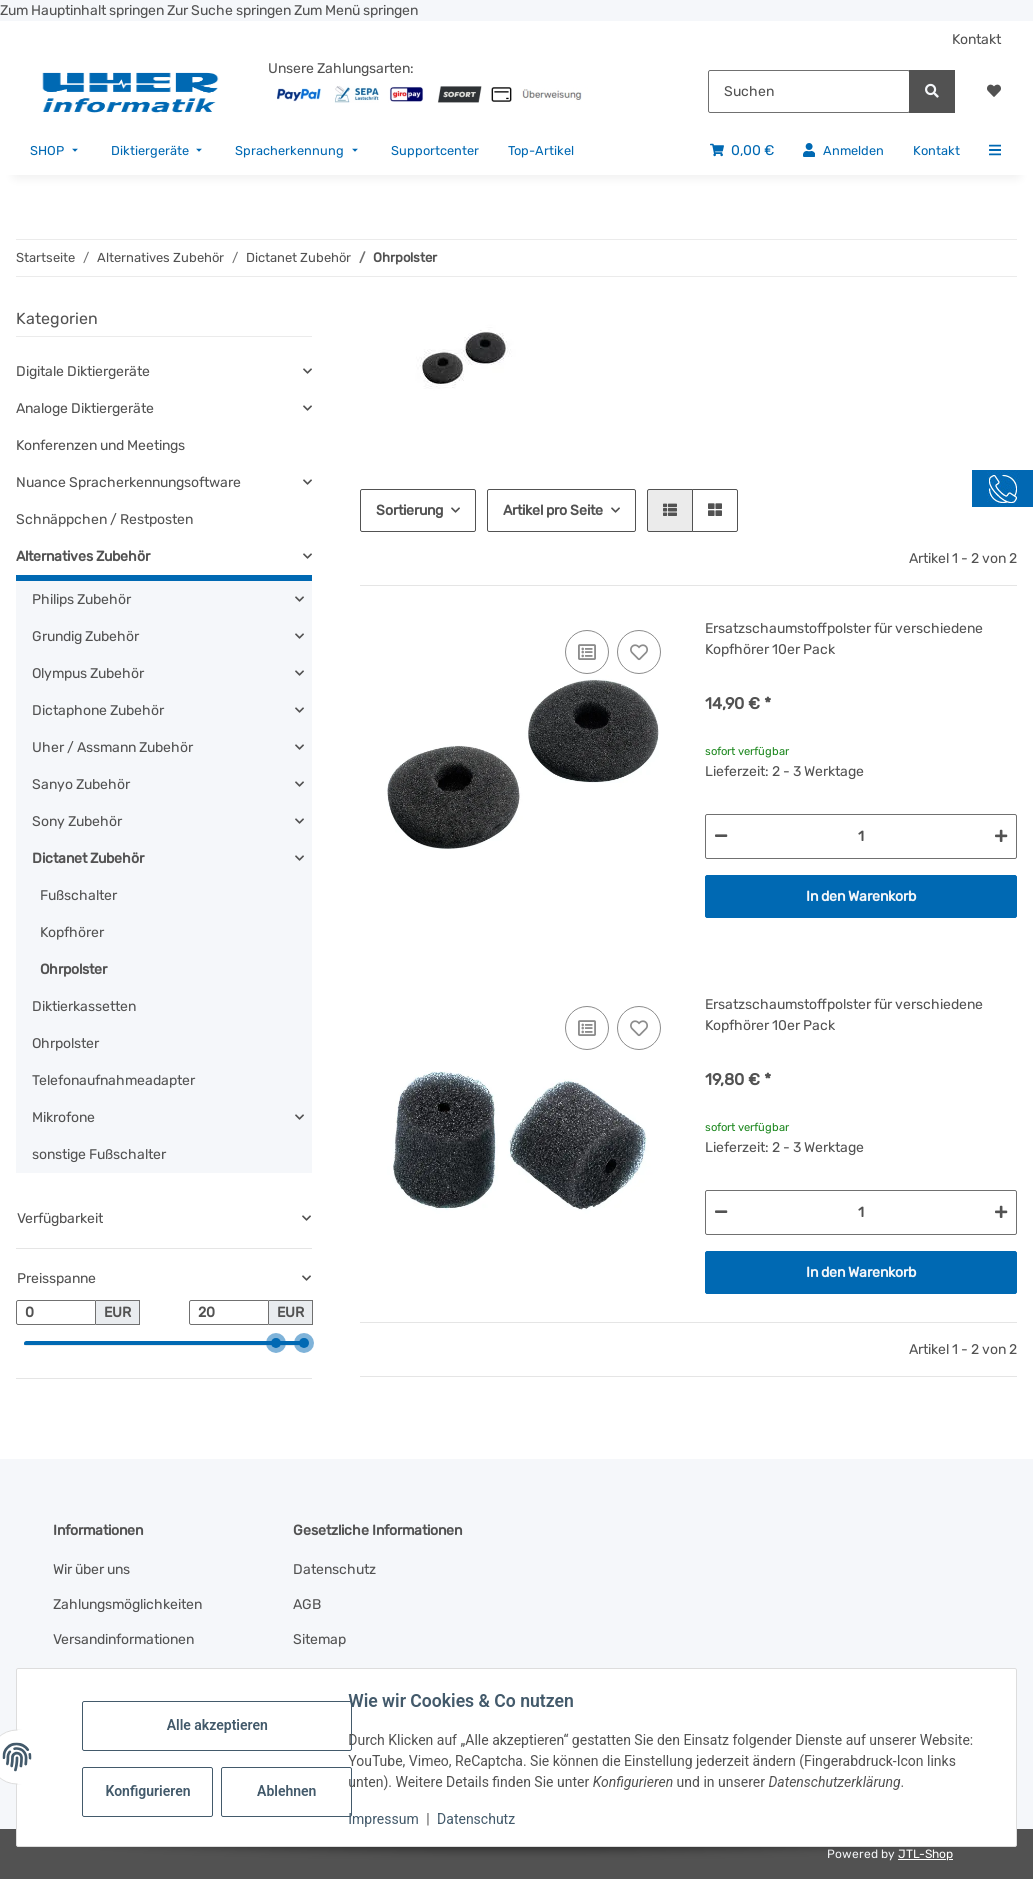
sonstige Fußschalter (99, 1154)
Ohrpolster (73, 969)
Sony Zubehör (77, 821)
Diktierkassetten (84, 1006)
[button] (994, 91)
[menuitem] (56, 150)
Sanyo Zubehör (81, 784)
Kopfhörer (72, 932)
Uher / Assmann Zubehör (112, 747)
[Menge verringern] (721, 836)
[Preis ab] (56, 1313)
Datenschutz (479, 1819)
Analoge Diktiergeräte (85, 408)
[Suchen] (809, 91)
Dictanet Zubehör (88, 858)
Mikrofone (63, 1117)
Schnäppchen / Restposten (104, 519)
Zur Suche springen (230, 10)
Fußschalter (78, 895)
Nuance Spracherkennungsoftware (128, 482)
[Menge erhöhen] (1001, 836)
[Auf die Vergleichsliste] (587, 652)
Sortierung (409, 510)
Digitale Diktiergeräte (83, 371)
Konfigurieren (152, 1791)
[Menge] (861, 836)
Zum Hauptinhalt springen (83, 10)
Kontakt (976, 39)
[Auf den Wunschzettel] (639, 652)
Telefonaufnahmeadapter (113, 1080)
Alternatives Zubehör (83, 556)
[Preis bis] (229, 1313)
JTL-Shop (925, 1854)
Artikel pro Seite (553, 510)
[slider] (276, 1344)
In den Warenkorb (861, 896)
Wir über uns (91, 1569)
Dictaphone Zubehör (98, 710)
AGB (307, 1604)
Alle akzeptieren (219, 1725)
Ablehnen (289, 1791)
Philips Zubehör (81, 599)
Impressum (386, 1819)
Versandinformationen (123, 1639)
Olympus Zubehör (88, 673)
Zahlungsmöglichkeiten (127, 1604)
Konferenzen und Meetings (100, 445)
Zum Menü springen (356, 10)
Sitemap (319, 1639)
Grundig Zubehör (85, 636)
